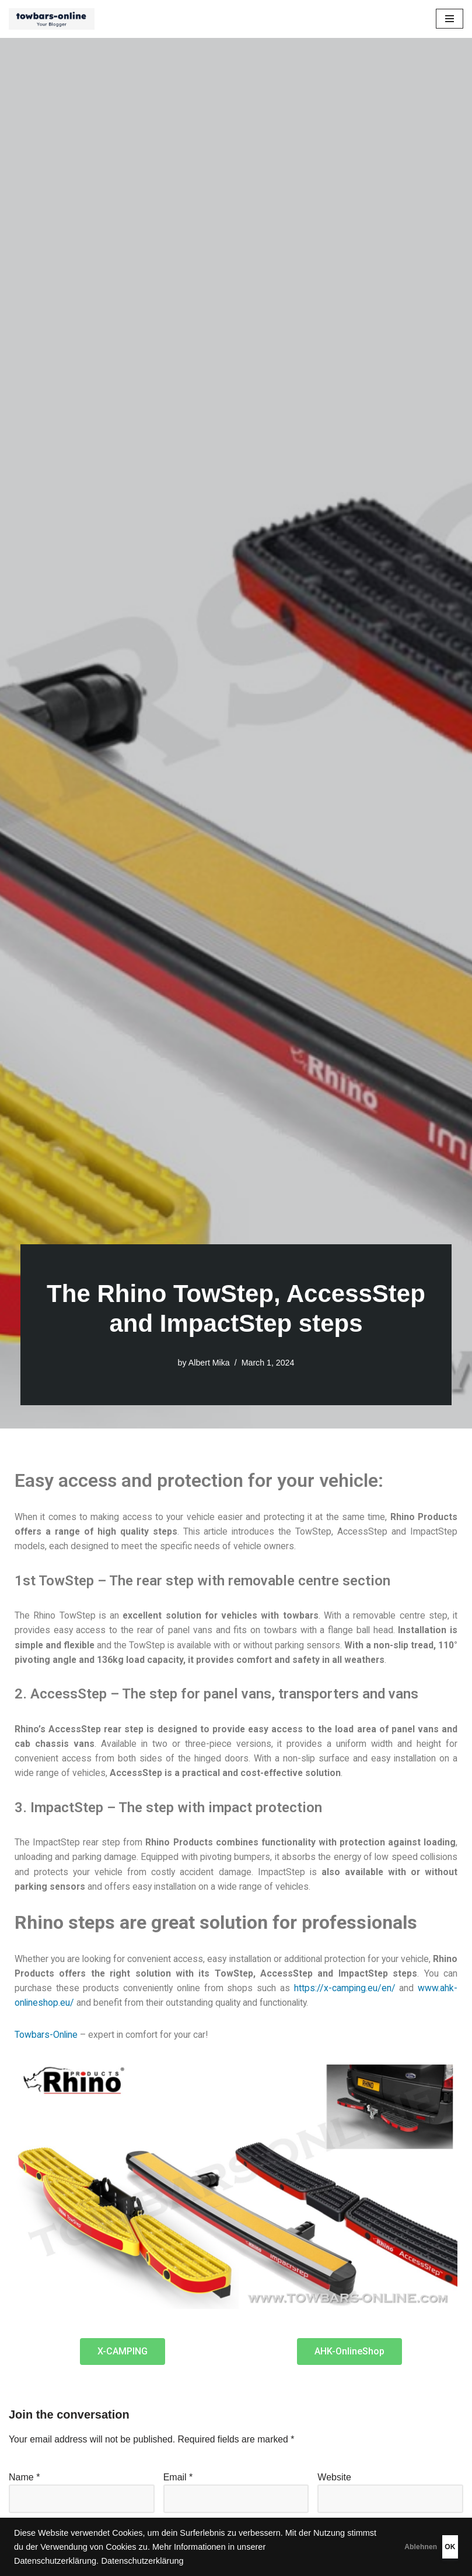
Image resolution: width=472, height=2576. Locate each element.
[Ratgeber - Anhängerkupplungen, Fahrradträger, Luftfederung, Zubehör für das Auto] (54, 19)
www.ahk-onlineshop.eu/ (65, 2006)
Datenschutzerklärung (236, 2561)
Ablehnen (367, 2547)
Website (334, 2481)
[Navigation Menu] (449, 19)
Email (178, 2481)
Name (24, 2481)
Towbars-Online (47, 2038)
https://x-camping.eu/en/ (386, 1991)
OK (432, 2547)
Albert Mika (209, 1362)
